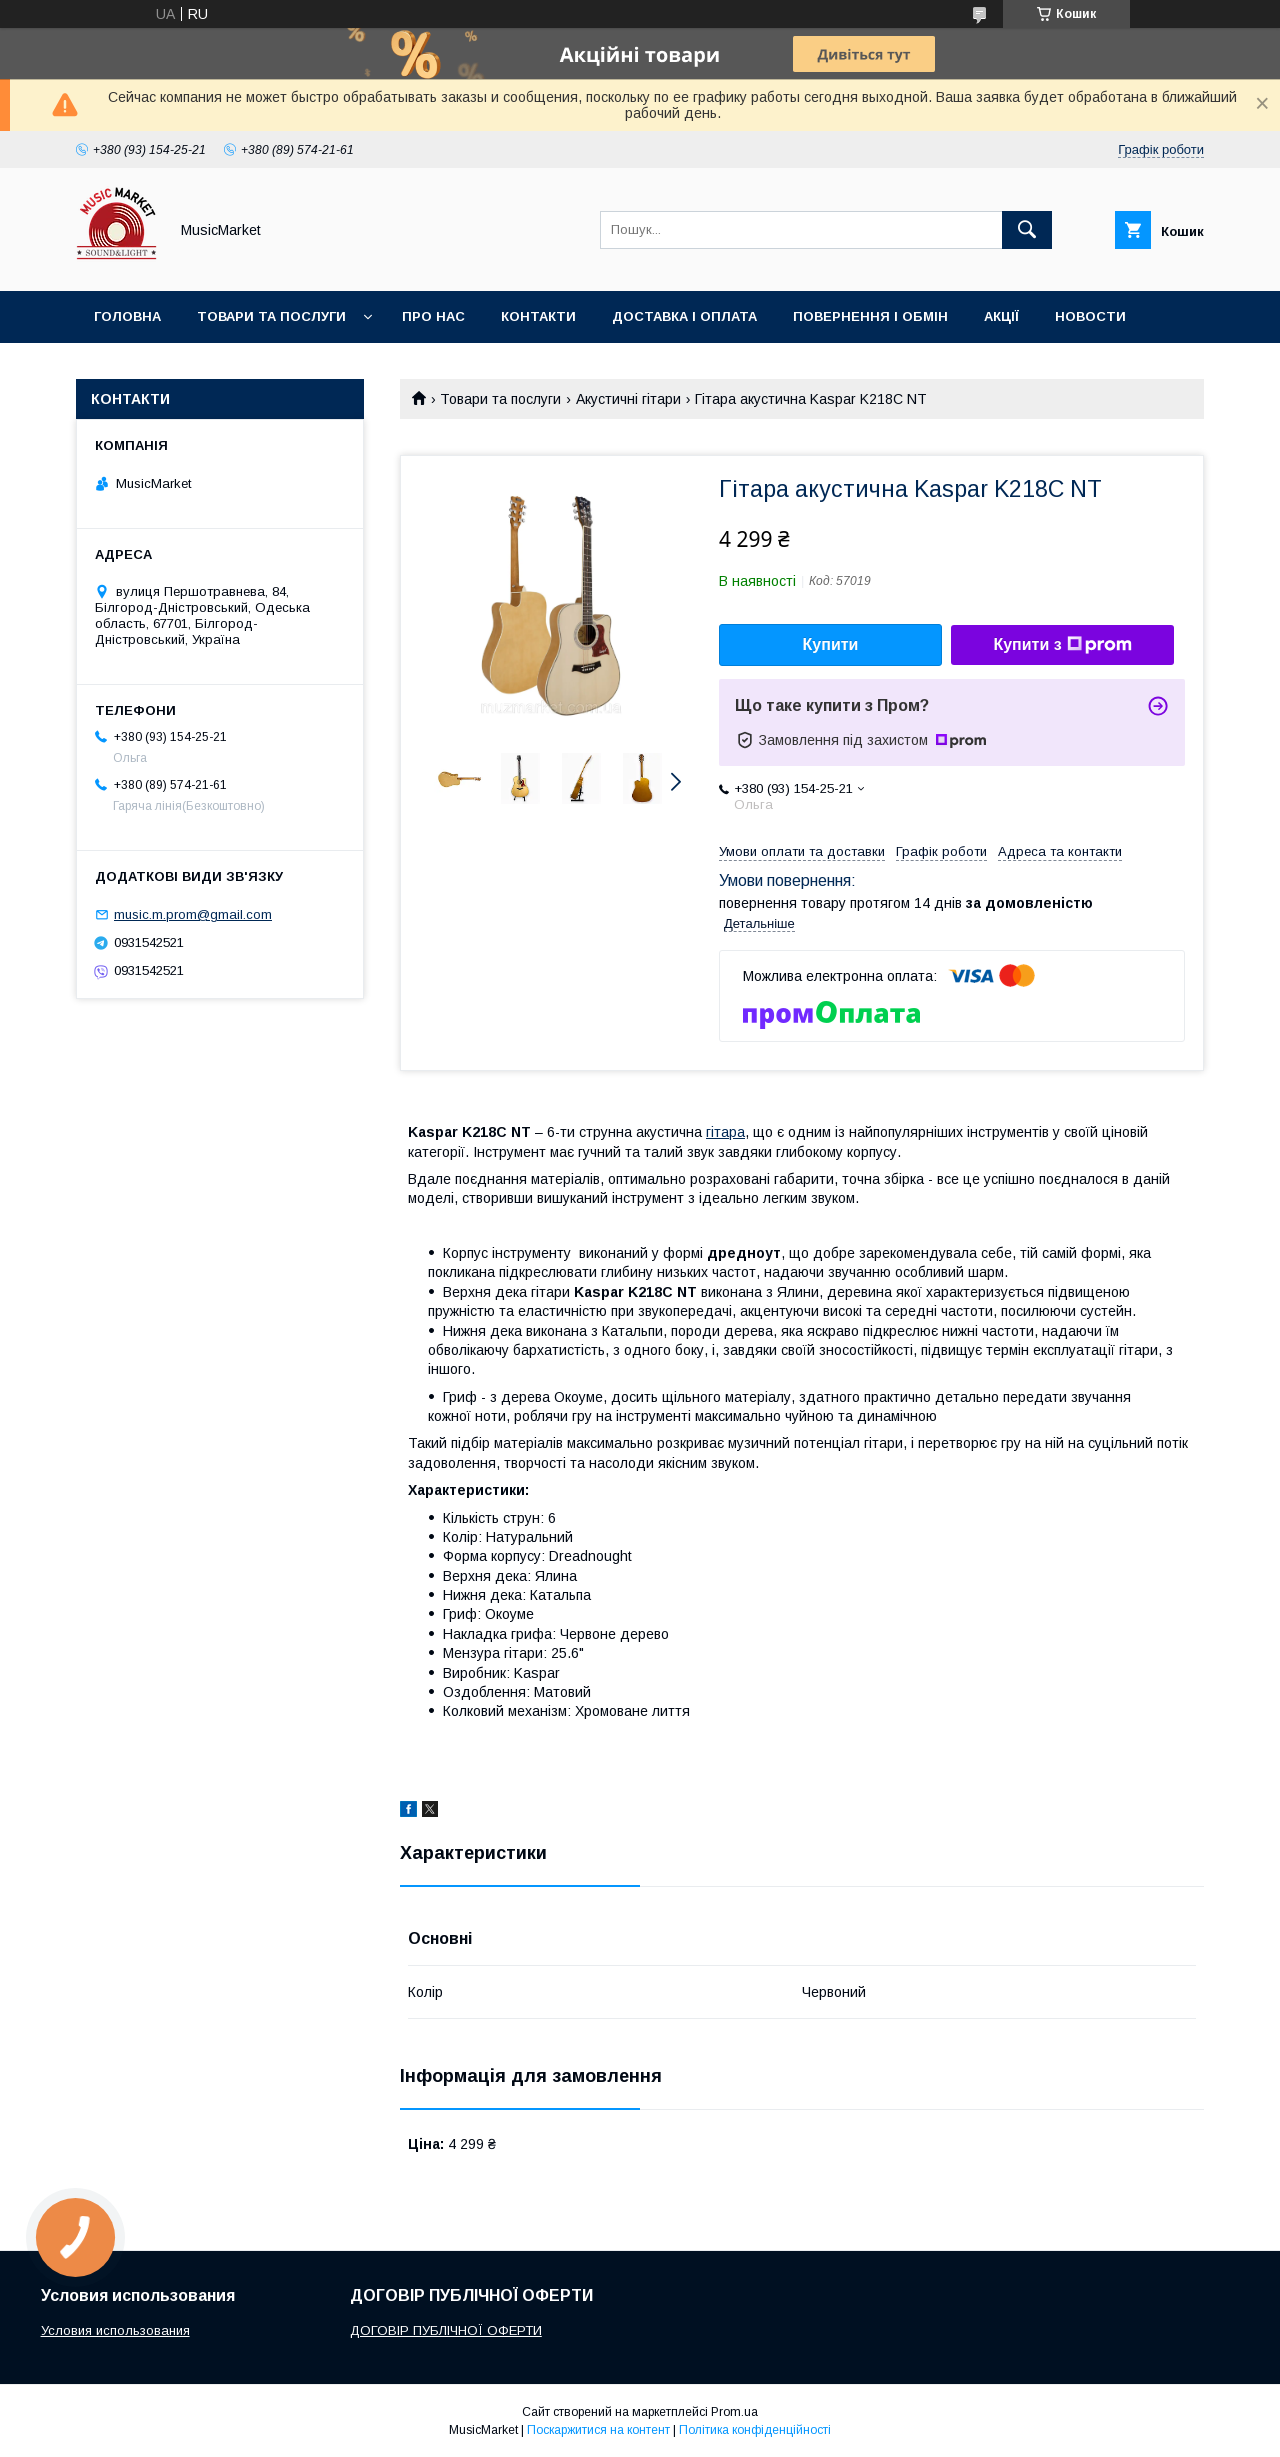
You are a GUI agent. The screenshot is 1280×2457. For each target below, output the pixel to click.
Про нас (433, 316)
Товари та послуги (271, 316)
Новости (1090, 316)
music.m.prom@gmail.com (193, 914)
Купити (831, 644)
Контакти (538, 316)
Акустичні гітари (628, 399)
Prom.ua (734, 2412)
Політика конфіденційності (755, 2430)
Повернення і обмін (870, 316)
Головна (127, 316)
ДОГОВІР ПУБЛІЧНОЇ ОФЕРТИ (446, 2330)
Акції (1001, 316)
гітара (725, 1132)
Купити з (1062, 645)
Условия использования (115, 2330)
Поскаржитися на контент (598, 2430)
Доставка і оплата (684, 316)
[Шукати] (1027, 230)
